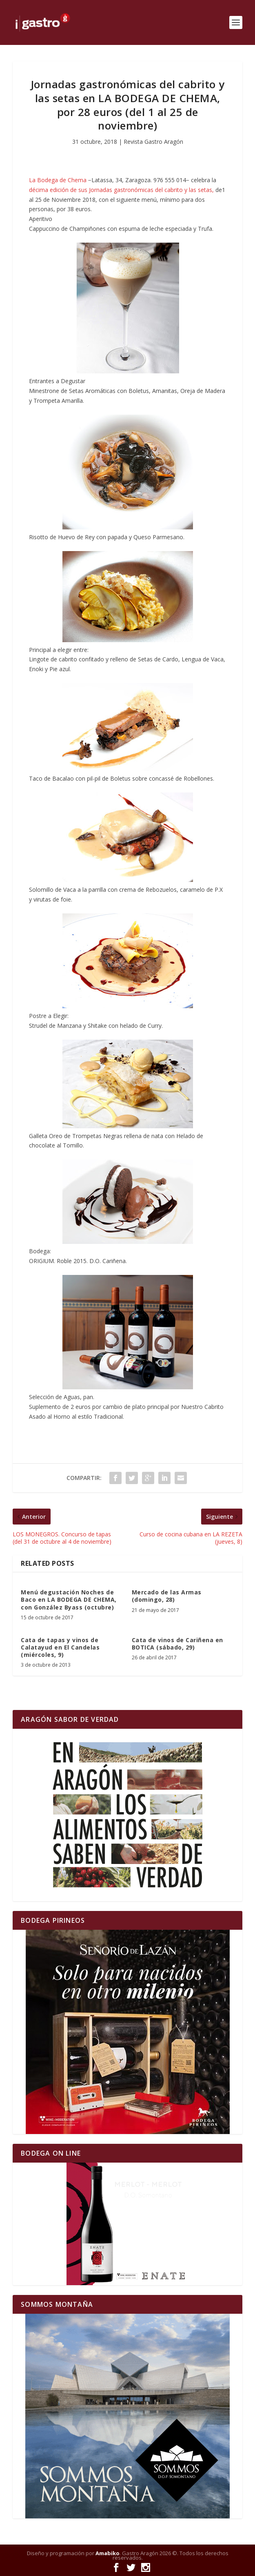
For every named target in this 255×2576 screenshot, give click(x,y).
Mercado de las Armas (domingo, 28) (167, 1595)
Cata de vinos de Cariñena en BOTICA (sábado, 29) (177, 1643)
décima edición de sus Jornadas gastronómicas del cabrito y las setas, (121, 190)
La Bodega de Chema (57, 180)
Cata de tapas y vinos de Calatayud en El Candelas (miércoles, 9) (60, 1647)
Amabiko (107, 2553)
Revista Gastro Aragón (153, 141)
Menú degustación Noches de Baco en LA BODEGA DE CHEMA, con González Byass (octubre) (69, 1599)
